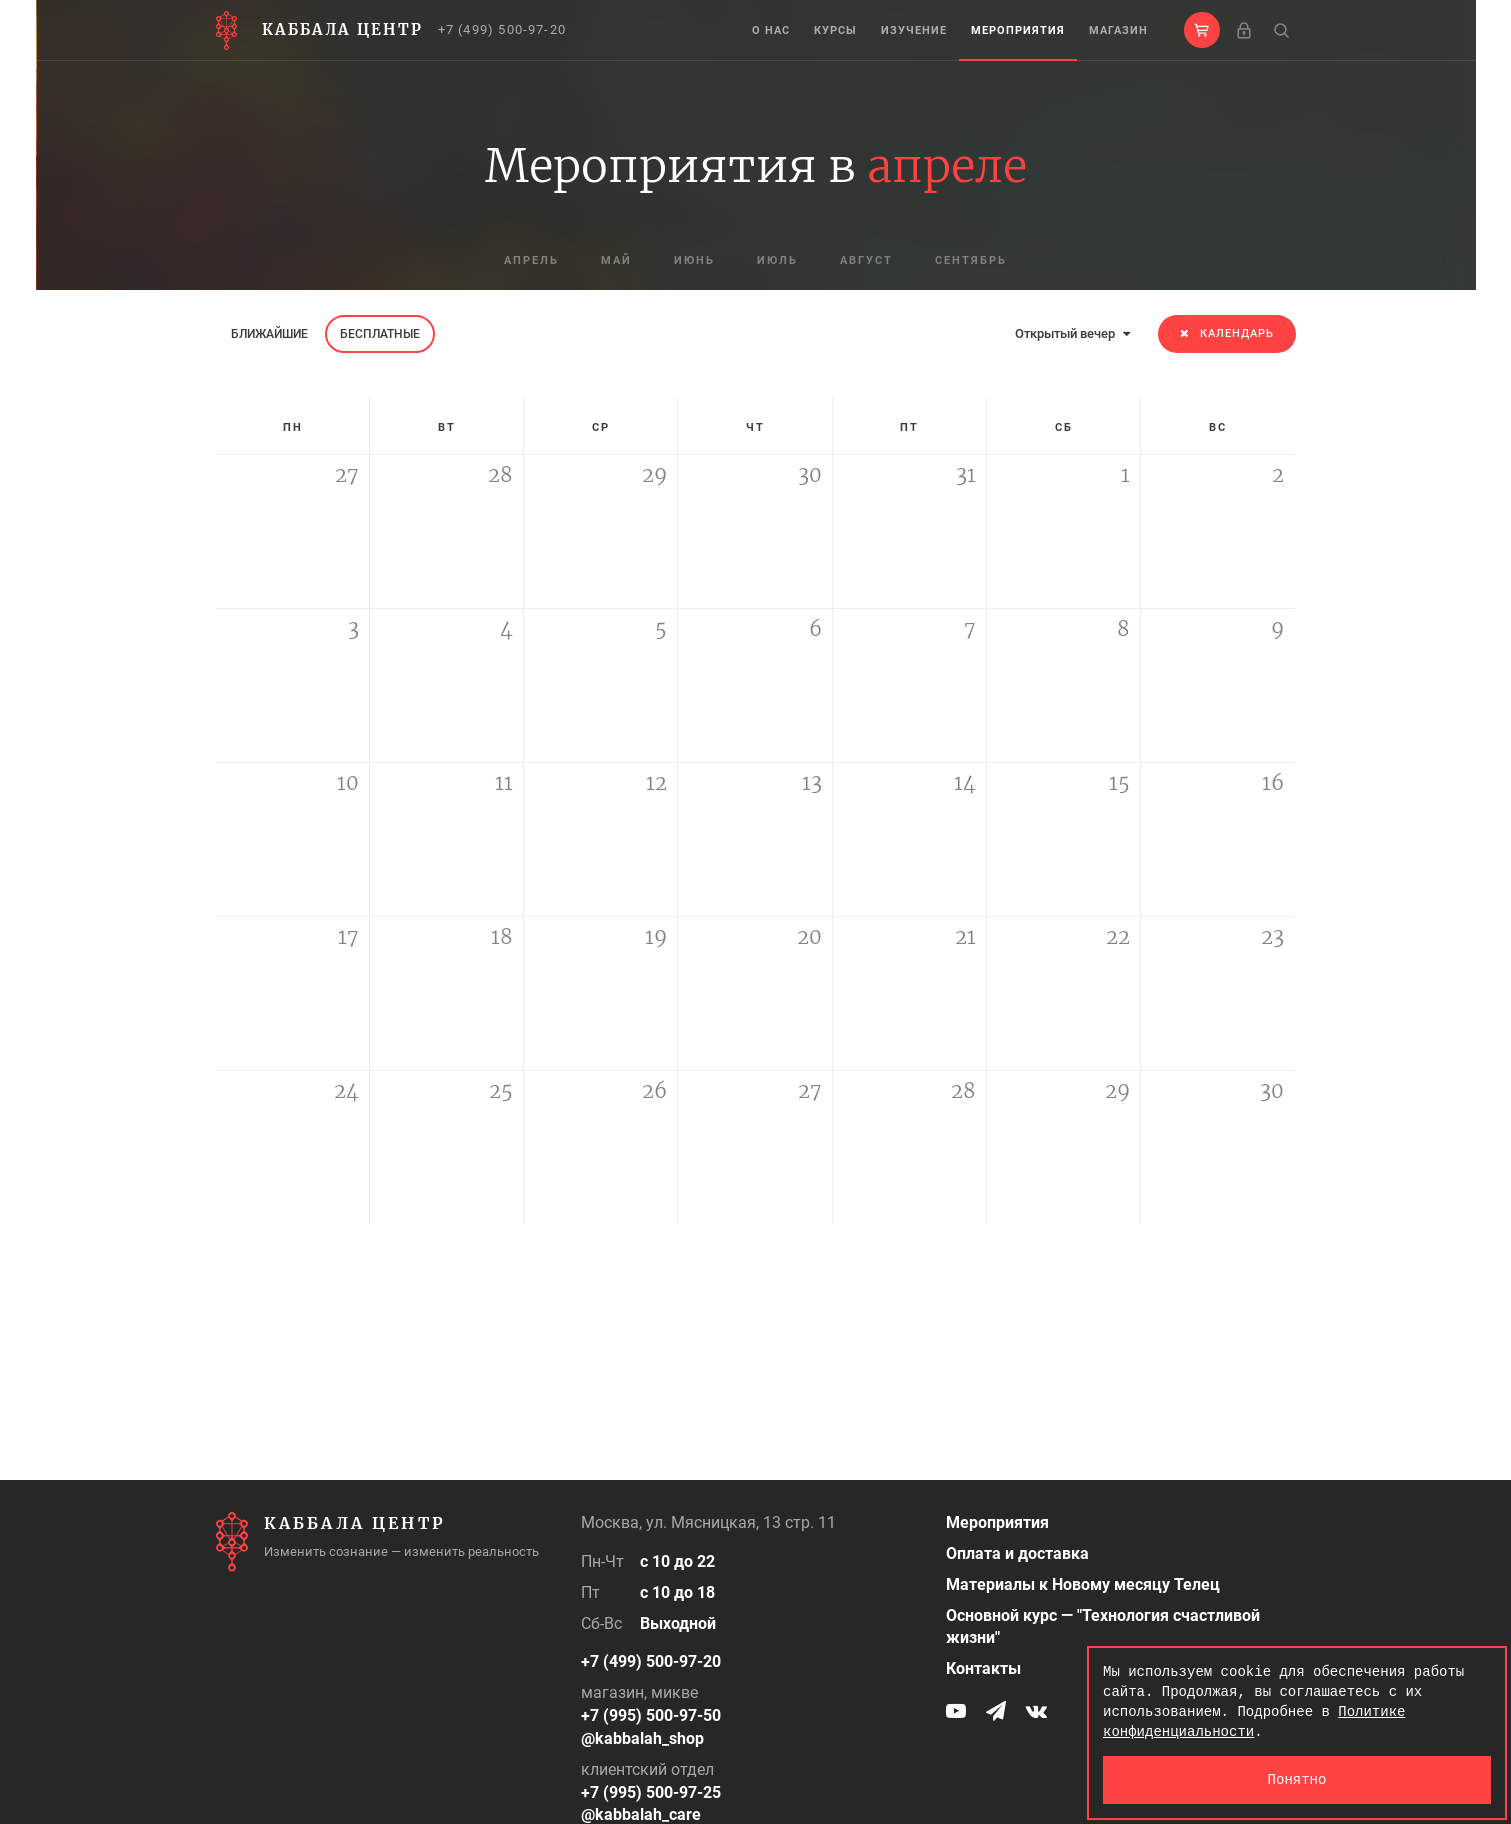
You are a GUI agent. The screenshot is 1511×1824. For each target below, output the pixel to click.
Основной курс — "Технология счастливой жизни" (1103, 1627)
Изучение (914, 30)
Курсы (835, 30)
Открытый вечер (1072, 333)
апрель (531, 260)
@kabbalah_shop (642, 1738)
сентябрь (971, 260)
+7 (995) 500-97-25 (651, 1792)
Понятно (1297, 1779)
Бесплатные (380, 334)
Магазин (1118, 30)
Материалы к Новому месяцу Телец (1083, 1584)
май (616, 260)
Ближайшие (269, 334)
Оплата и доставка (1017, 1553)
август (866, 260)
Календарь (1227, 333)
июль (777, 260)
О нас (771, 30)
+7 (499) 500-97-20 (502, 29)
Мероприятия (1018, 30)
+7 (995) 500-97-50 (651, 1715)
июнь (694, 260)
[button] (1202, 30)
